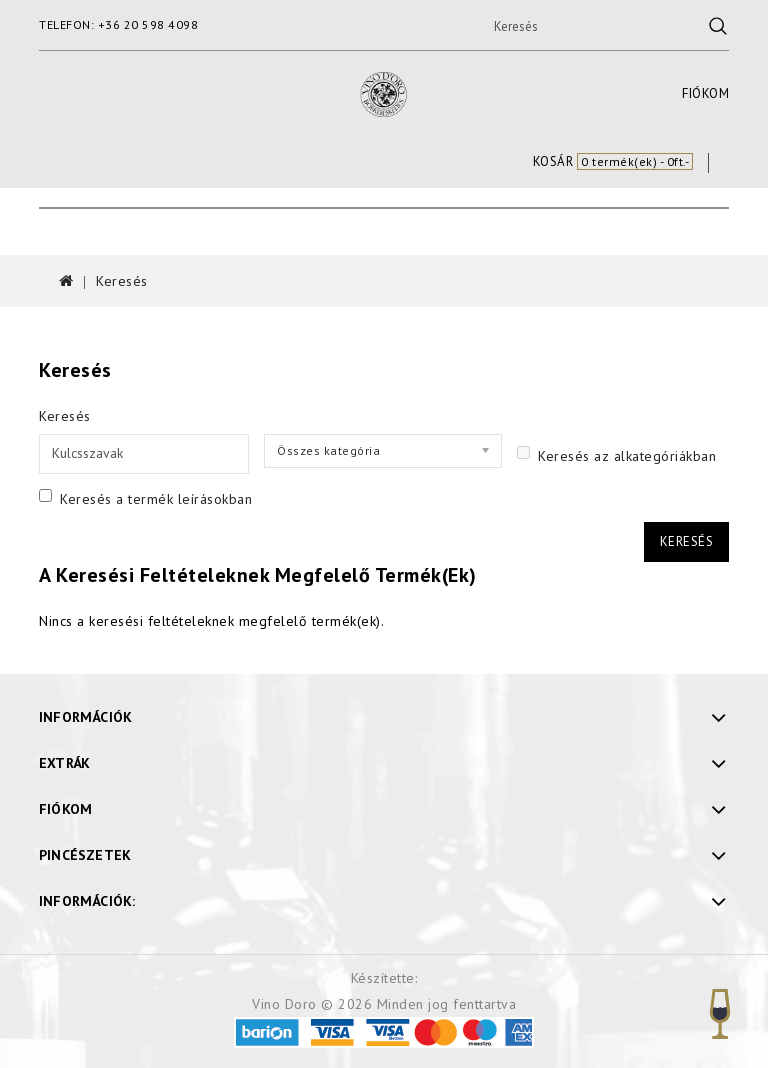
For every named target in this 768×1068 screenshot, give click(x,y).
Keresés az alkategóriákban (616, 455)
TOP (720, 1014)
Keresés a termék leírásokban (145, 498)
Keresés (122, 281)
